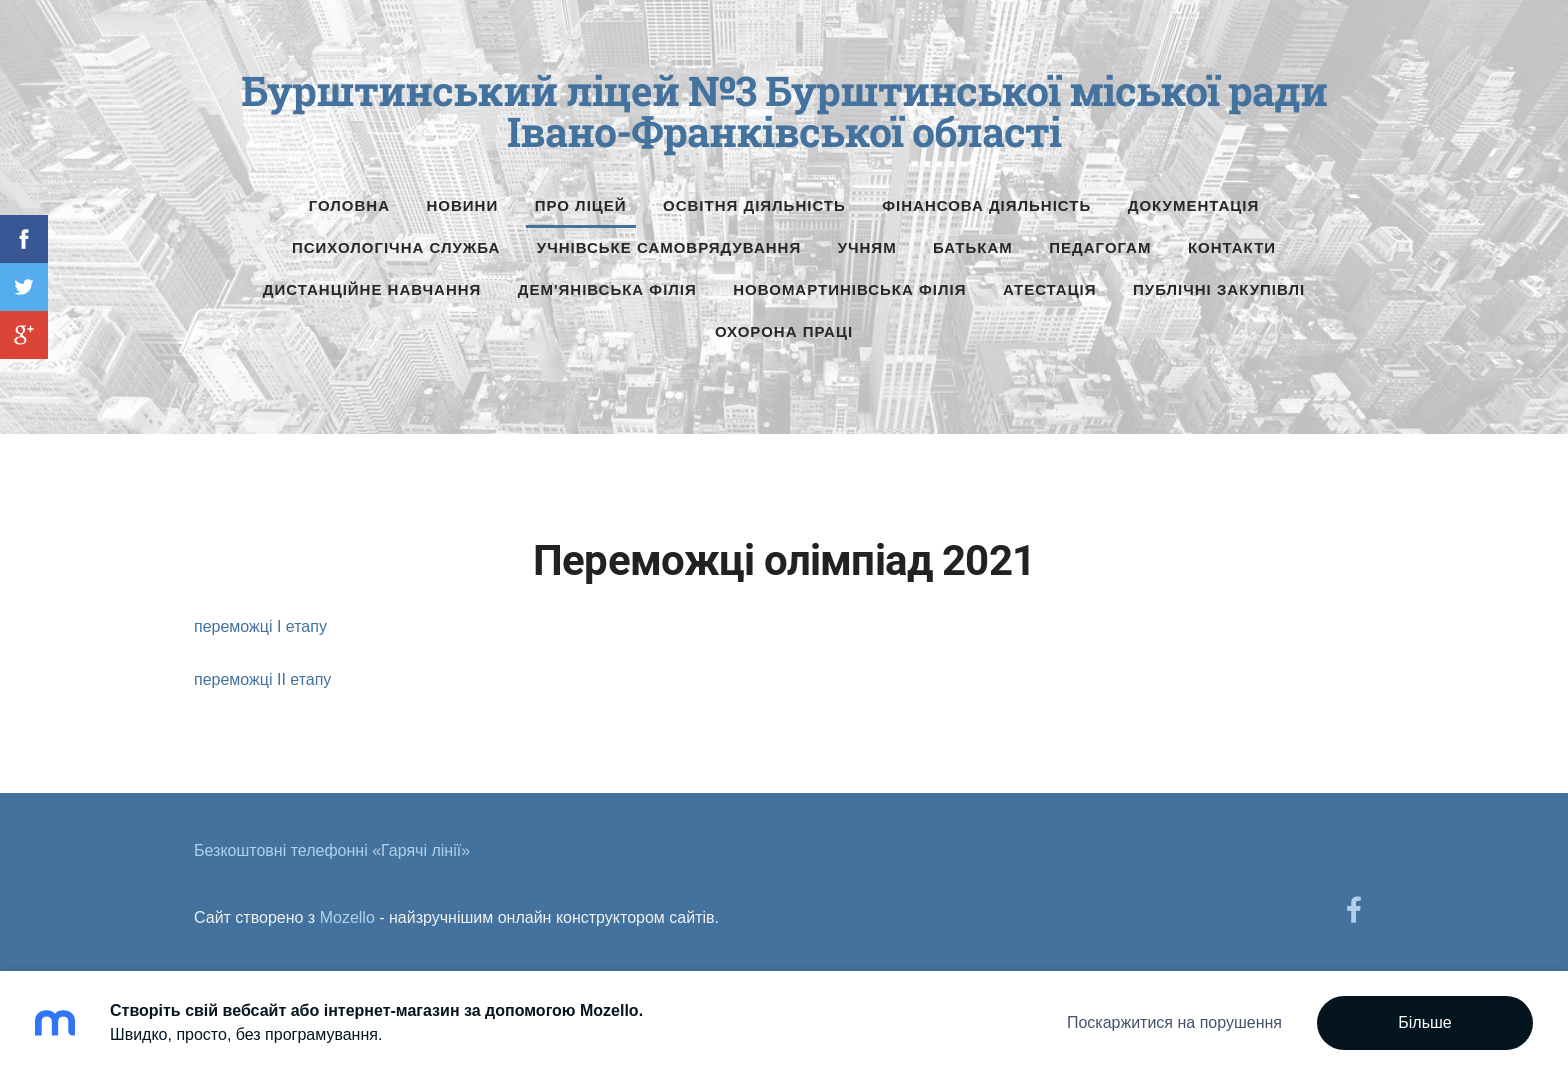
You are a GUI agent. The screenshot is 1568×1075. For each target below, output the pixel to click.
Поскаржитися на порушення (1174, 1022)
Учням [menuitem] (867, 247)
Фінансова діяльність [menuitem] (986, 205)
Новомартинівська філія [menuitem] (849, 289)
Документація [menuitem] (1194, 205)
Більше (1424, 1022)
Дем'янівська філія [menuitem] (607, 289)
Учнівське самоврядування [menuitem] (669, 247)
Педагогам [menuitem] (1100, 247)
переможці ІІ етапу (262, 679)
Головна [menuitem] (349, 205)
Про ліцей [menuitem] (581, 205)
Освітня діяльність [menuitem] (754, 205)
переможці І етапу (260, 626)
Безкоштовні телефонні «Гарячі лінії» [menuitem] (332, 850)
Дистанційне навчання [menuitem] (372, 289)
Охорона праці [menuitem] (784, 331)
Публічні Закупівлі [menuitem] (1219, 289)
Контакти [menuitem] (1232, 247)
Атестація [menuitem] (1050, 289)
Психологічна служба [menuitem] (396, 247)
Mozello (347, 917)
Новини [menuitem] (463, 205)
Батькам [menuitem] (973, 247)
